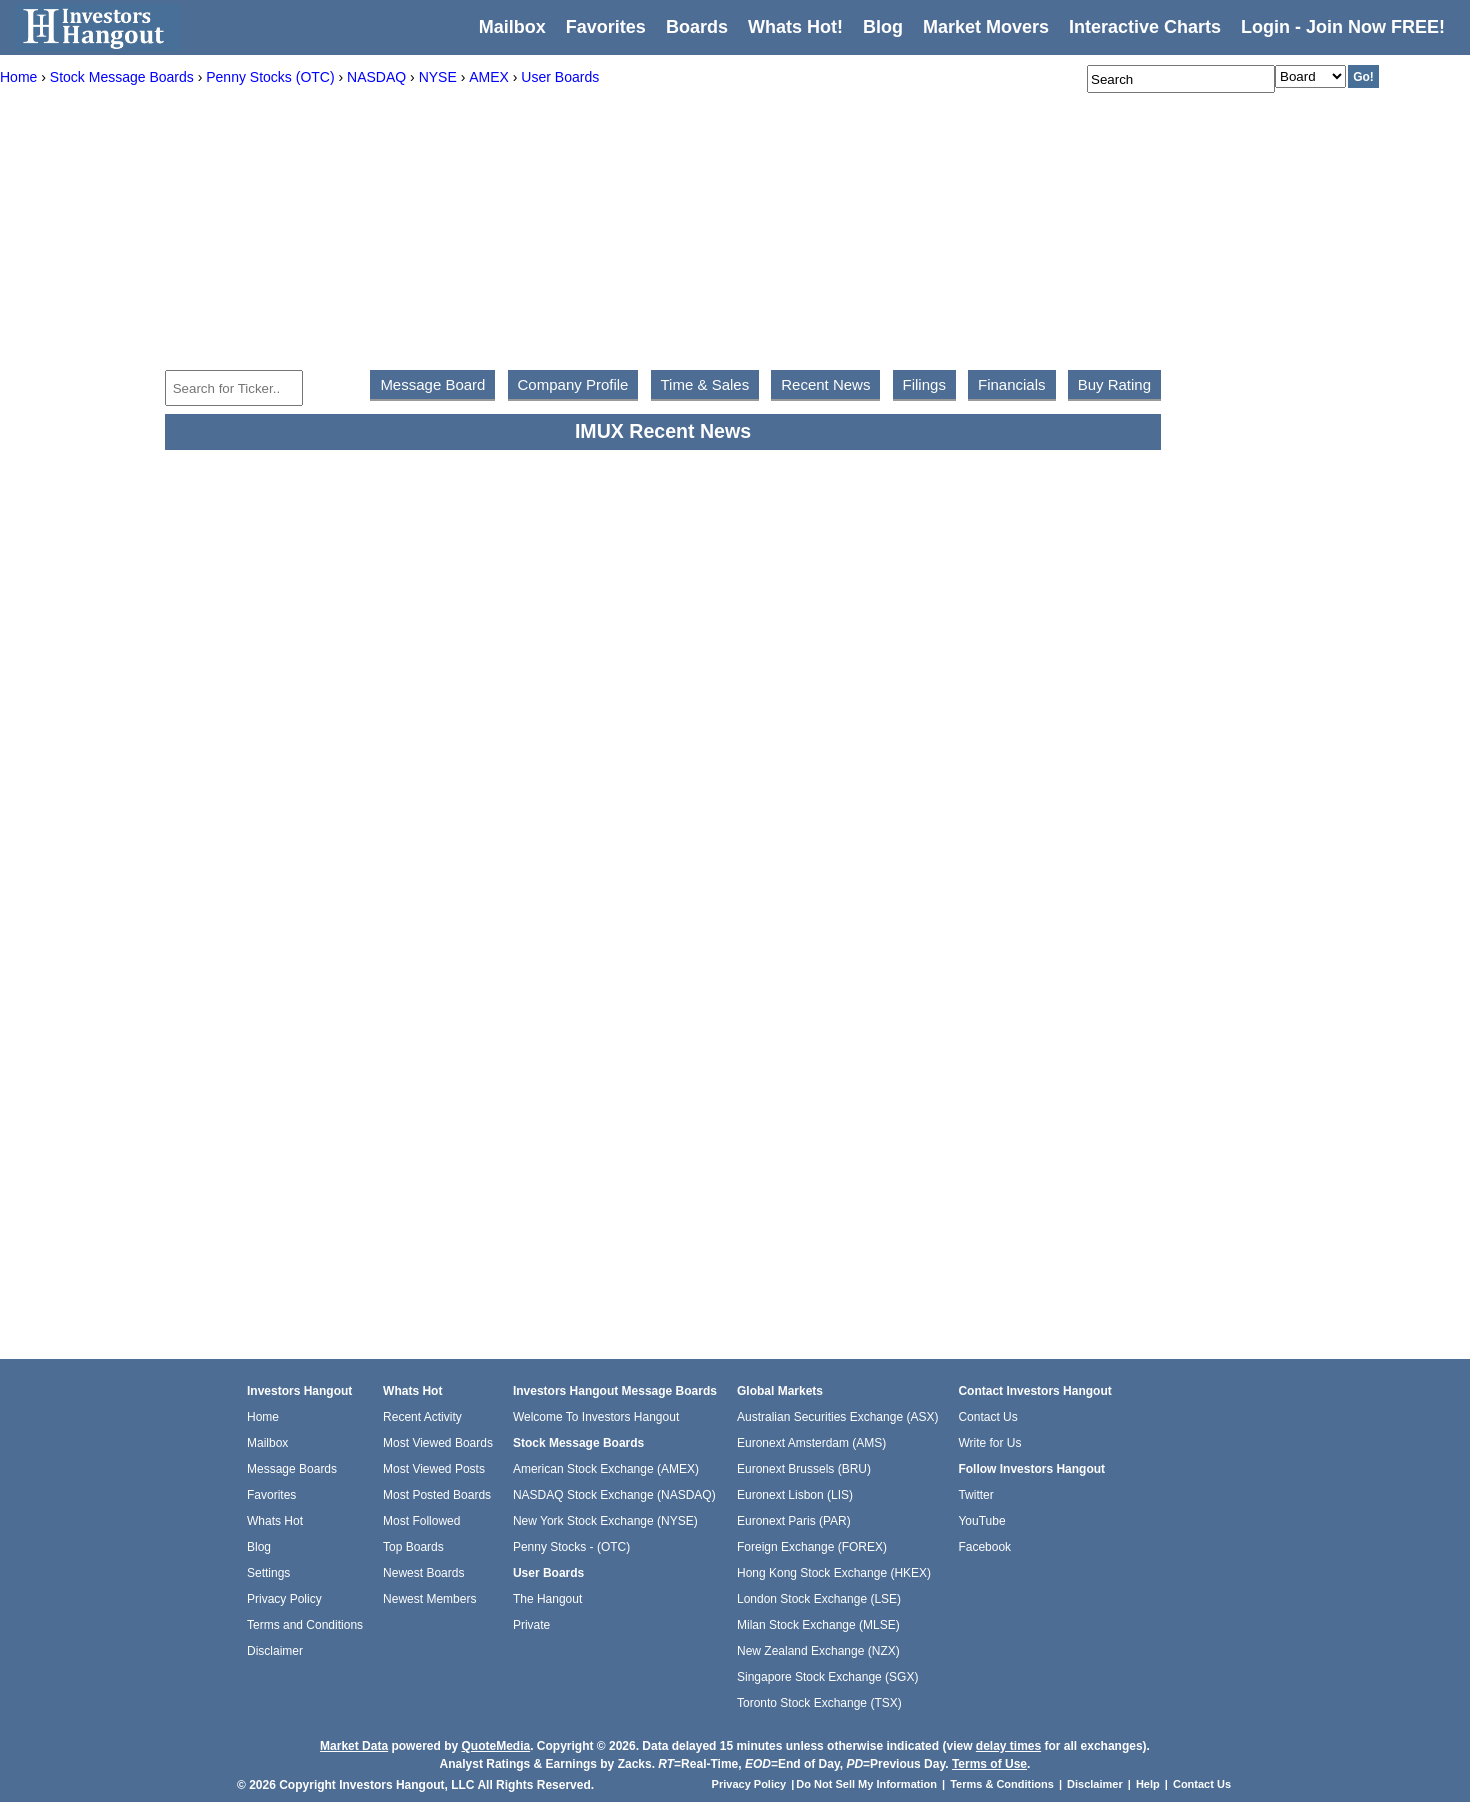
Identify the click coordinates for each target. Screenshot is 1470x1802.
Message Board (432, 384)
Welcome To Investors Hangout (596, 1417)
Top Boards (413, 1547)
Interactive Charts (1145, 27)
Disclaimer (275, 1651)
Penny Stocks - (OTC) (571, 1547)
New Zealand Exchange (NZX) (818, 1651)
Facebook (984, 1547)
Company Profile (573, 384)
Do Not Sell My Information (868, 1784)
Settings (268, 1573)
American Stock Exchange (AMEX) (606, 1469)
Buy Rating (1114, 384)
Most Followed (421, 1521)
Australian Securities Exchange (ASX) (837, 1417)
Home (263, 1417)
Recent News (825, 384)
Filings (924, 384)
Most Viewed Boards (438, 1443)
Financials (1012, 384)
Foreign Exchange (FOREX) (812, 1547)
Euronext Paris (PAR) (794, 1521)
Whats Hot (275, 1521)
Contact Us (987, 1417)
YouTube (981, 1521)
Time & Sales (705, 384)
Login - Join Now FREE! (1343, 27)
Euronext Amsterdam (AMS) (811, 1443)
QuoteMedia (495, 1746)
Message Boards (292, 1469)
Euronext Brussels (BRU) (804, 1469)
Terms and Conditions (305, 1625)
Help (1148, 1784)
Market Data (354, 1746)
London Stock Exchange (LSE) (819, 1599)
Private (531, 1625)
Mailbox (512, 27)
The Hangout (547, 1599)
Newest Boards (423, 1573)
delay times (1008, 1746)
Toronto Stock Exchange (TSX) (819, 1703)
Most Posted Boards (437, 1495)
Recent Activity (422, 1417)
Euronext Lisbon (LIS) (795, 1495)
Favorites (606, 27)
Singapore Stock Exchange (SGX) (827, 1677)
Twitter (975, 1495)
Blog (259, 1547)
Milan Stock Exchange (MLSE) (818, 1625)
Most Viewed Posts (434, 1469)
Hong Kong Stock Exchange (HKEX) (834, 1573)
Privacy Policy (284, 1599)
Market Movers (986, 27)
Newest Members (429, 1599)
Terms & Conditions (1002, 1784)
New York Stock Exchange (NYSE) (605, 1521)
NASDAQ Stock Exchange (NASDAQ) (614, 1495)
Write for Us (989, 1443)
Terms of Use (989, 1764)
